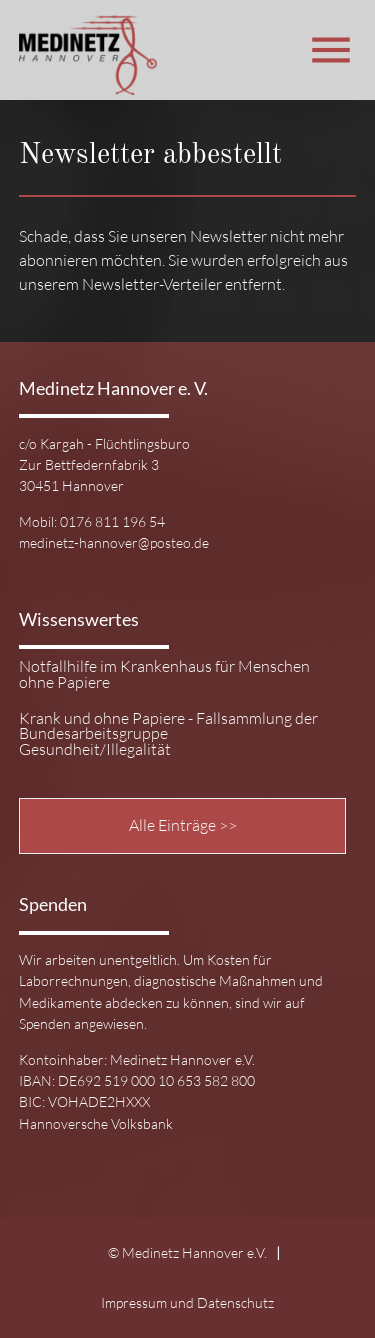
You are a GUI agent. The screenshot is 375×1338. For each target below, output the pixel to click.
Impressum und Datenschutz (187, 1302)
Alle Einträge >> (183, 825)
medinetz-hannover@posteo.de (114, 542)
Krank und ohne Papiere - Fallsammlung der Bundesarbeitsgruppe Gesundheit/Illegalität (168, 734)
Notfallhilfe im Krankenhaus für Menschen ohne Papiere (164, 675)
